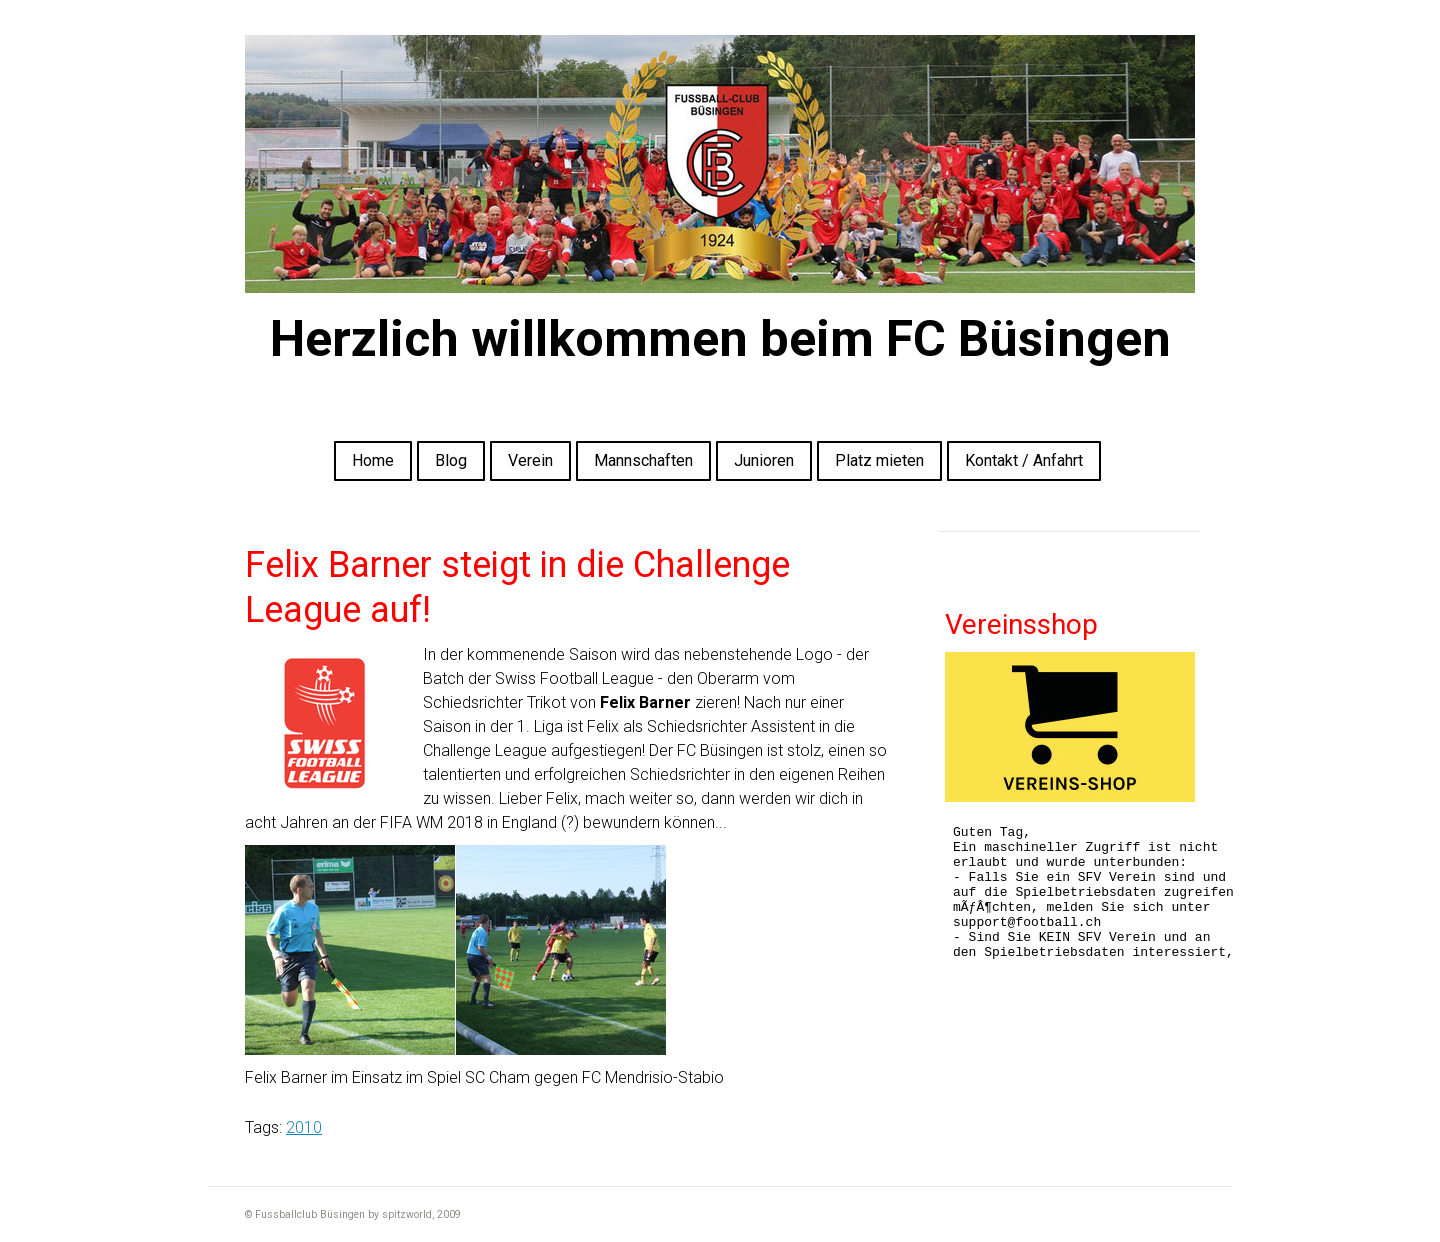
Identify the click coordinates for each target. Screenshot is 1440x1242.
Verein (530, 460)
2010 (304, 1127)
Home (373, 460)
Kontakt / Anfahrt (1024, 460)
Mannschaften (643, 460)
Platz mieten (879, 460)
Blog (451, 460)
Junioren (764, 460)
